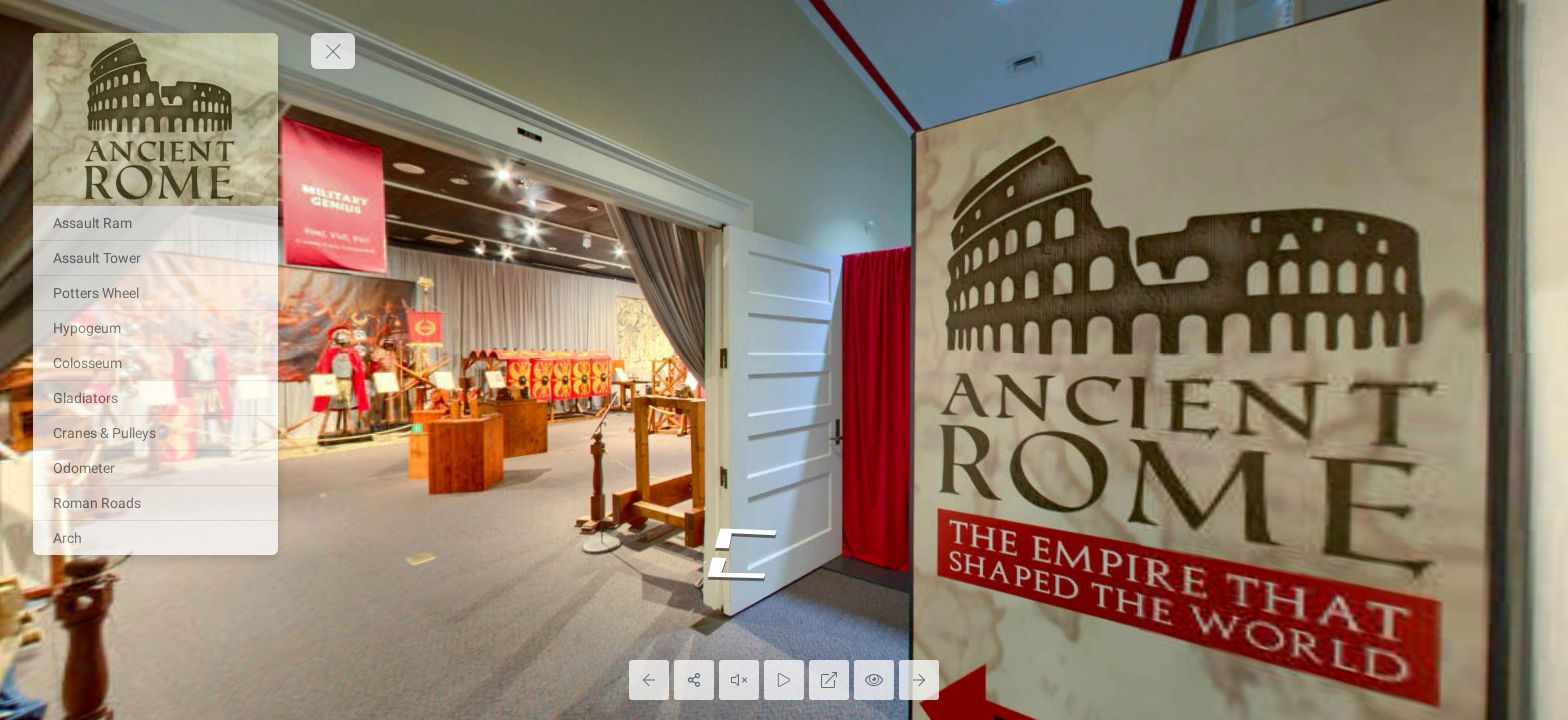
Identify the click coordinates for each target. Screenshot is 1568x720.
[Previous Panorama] (649, 680)
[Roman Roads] (155, 503)
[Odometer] (155, 468)
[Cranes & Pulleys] (155, 433)
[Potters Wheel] (155, 293)
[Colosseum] (155, 363)
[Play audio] (739, 680)
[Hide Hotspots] (874, 680)
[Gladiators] (155, 398)
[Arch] (155, 538)
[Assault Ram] (155, 223)
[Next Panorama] (919, 680)
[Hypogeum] (155, 328)
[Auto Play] (784, 680)
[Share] (694, 680)
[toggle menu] (333, 51)
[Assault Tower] (155, 258)
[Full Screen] (829, 680)
